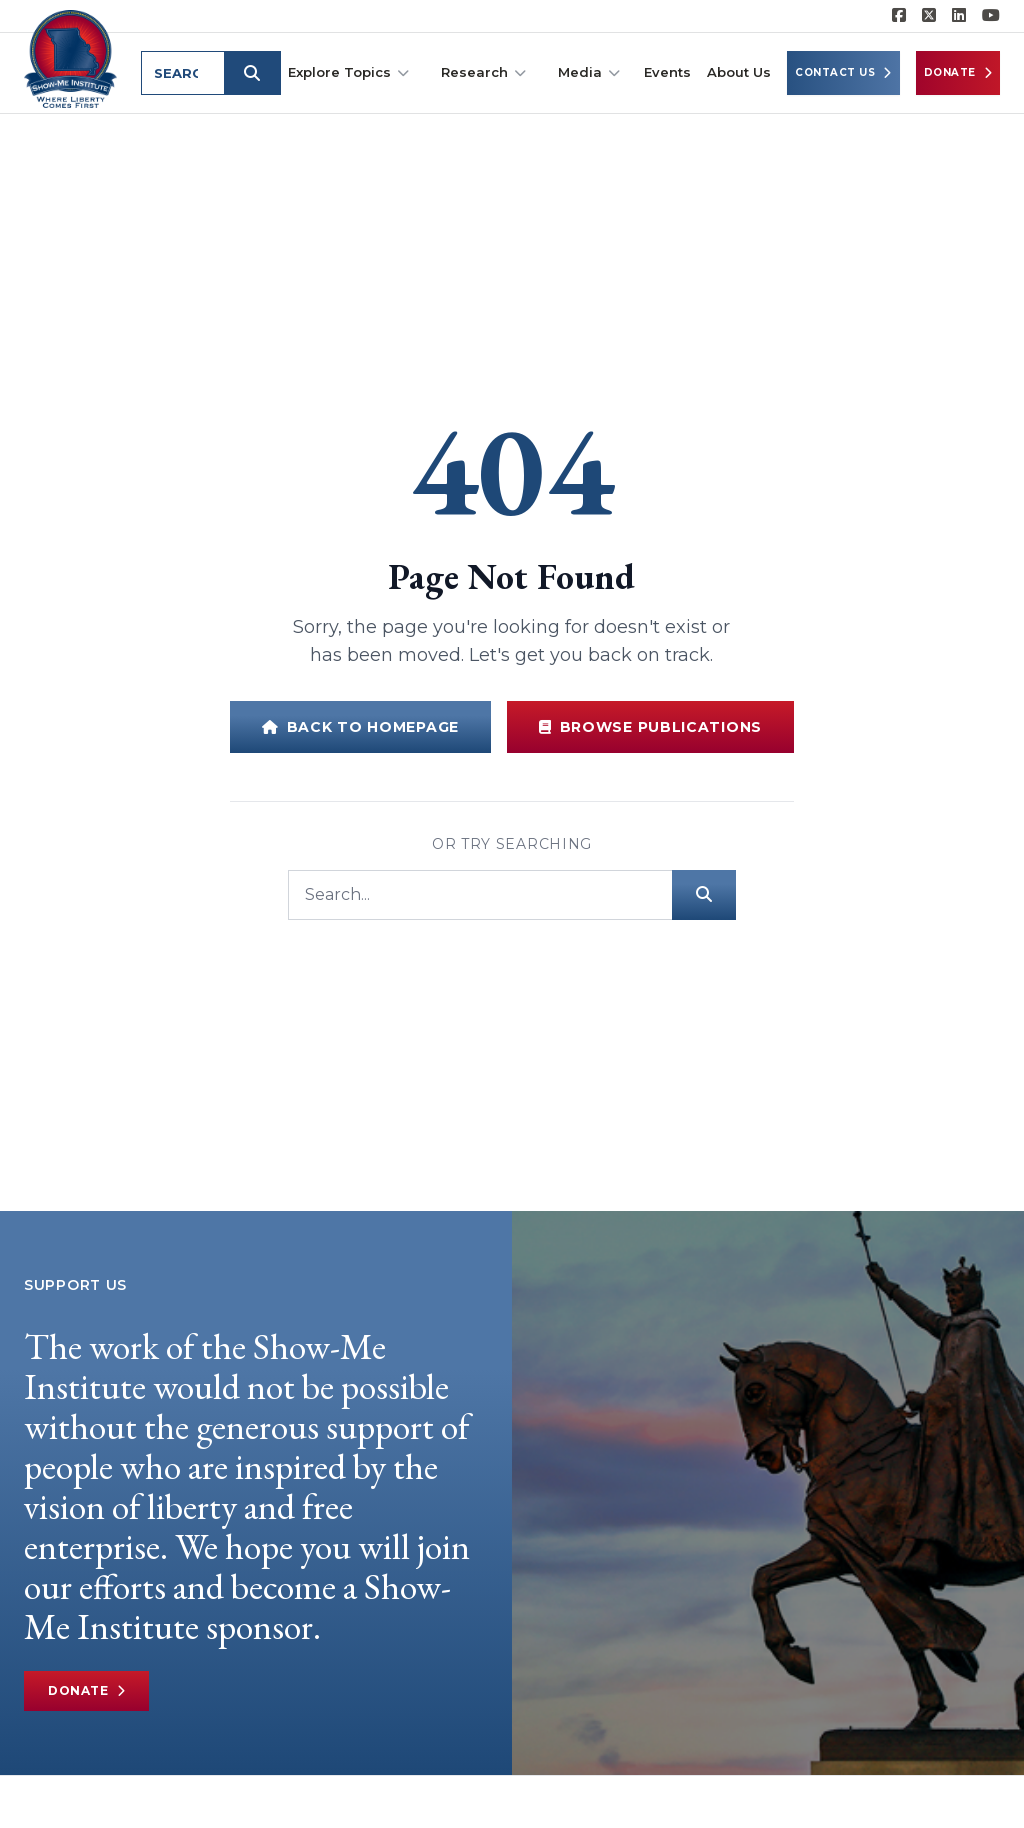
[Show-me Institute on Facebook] (899, 16)
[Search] (480, 895)
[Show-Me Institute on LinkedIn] (959, 16)
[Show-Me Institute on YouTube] (991, 16)
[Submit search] (252, 73)
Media (589, 72)
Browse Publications (650, 727)
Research (483, 72)
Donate (958, 73)
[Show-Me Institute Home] (70, 59)
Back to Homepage (360, 727)
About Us (739, 72)
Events (667, 72)
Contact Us (843, 73)
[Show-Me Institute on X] (929, 16)
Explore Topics (348, 72)
